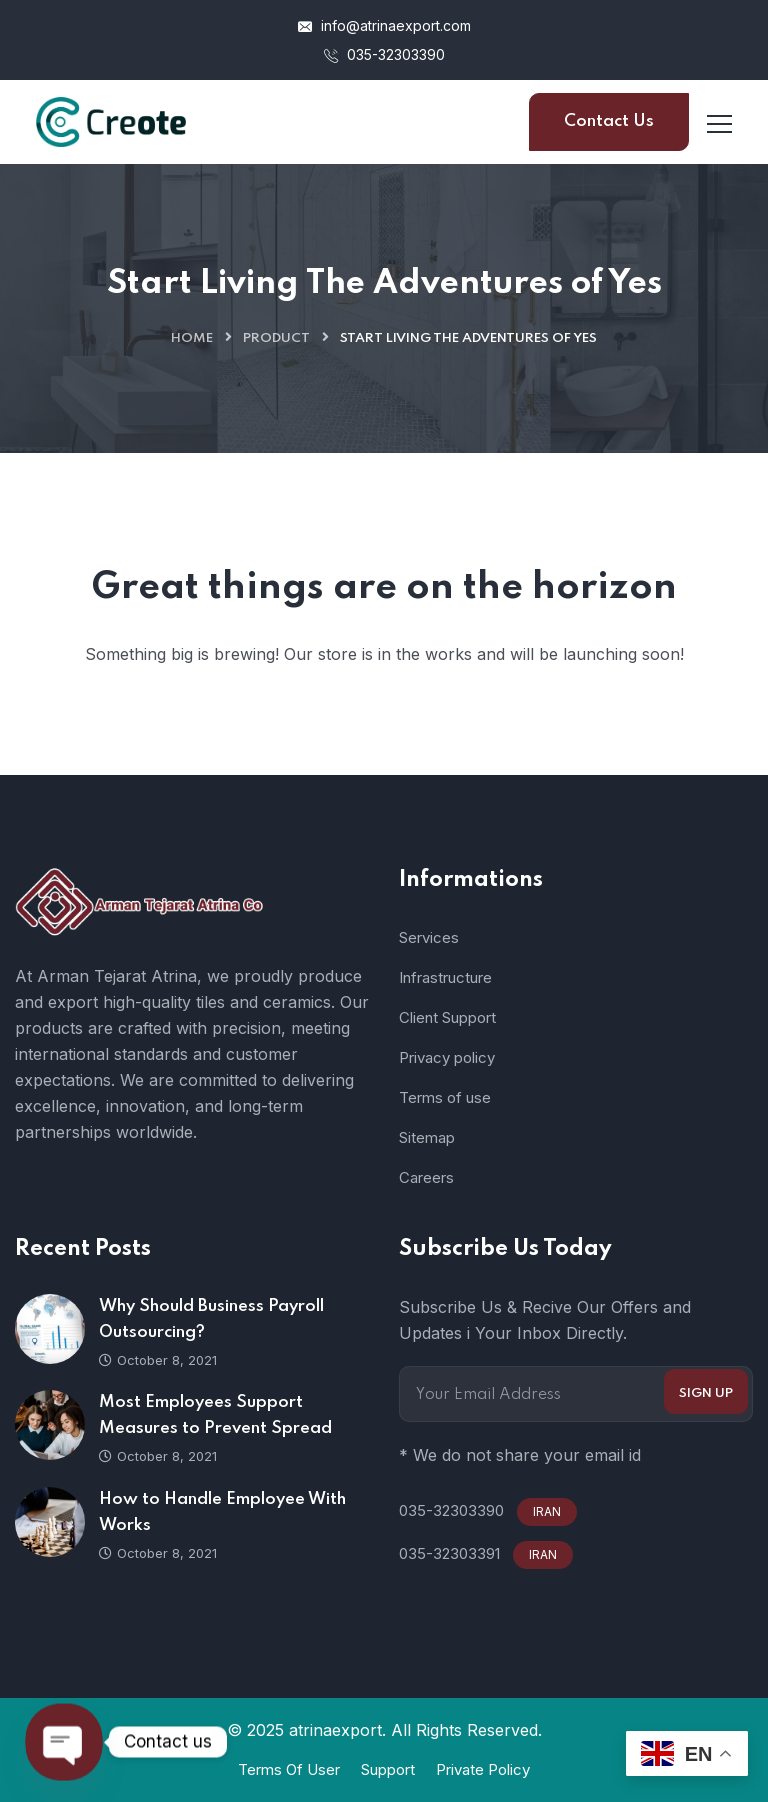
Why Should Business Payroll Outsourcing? (211, 1319)
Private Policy (483, 1769)
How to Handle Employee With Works (222, 1512)
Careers (426, 1177)
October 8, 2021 (158, 1360)
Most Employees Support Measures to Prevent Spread (215, 1415)
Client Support (447, 1017)
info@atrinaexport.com (384, 25)
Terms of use (445, 1097)
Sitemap (427, 1137)
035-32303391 (449, 1553)
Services (429, 937)
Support (388, 1769)
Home (192, 338)
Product (276, 338)
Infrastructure (445, 977)
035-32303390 (384, 54)
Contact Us (609, 121)
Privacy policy (447, 1057)
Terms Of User (289, 1769)
